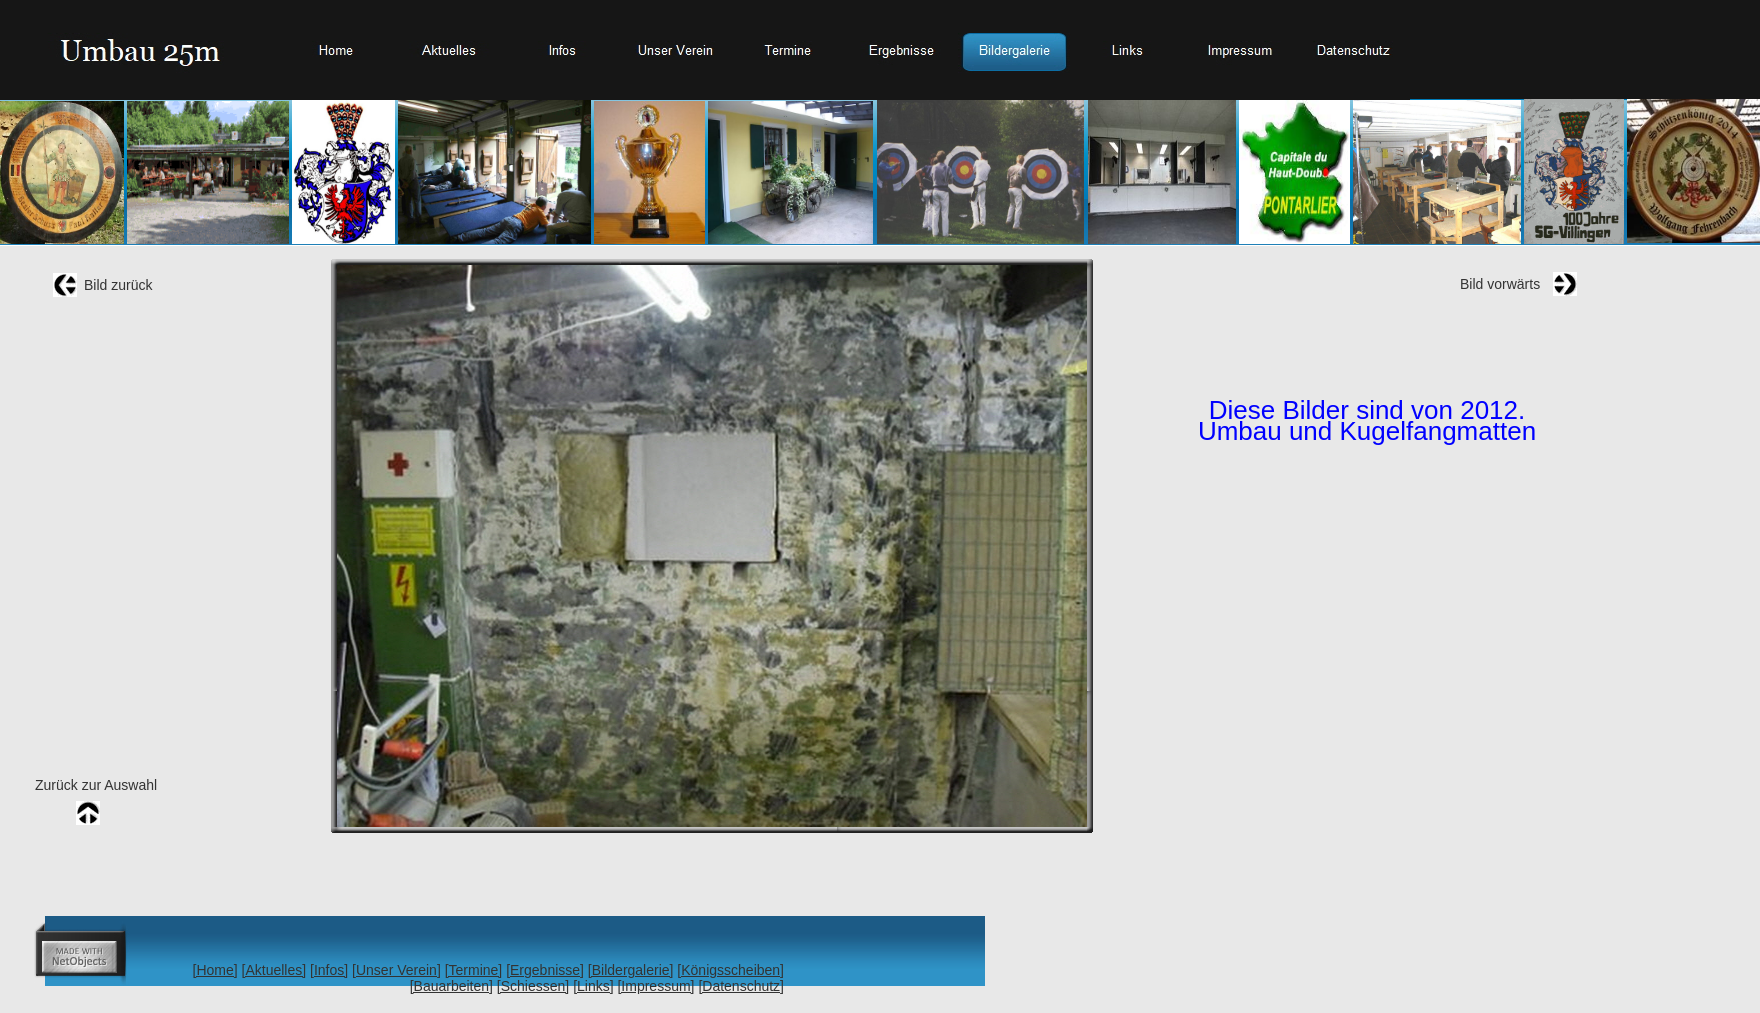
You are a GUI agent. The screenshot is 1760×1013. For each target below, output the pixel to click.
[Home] (215, 970)
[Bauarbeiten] (451, 986)
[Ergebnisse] (545, 970)
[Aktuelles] (274, 970)
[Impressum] (655, 986)
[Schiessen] (533, 986)
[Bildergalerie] (631, 970)
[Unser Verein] (396, 970)
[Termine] (474, 970)
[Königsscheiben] (730, 970)
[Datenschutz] (741, 986)
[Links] (593, 986)
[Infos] (329, 970)
